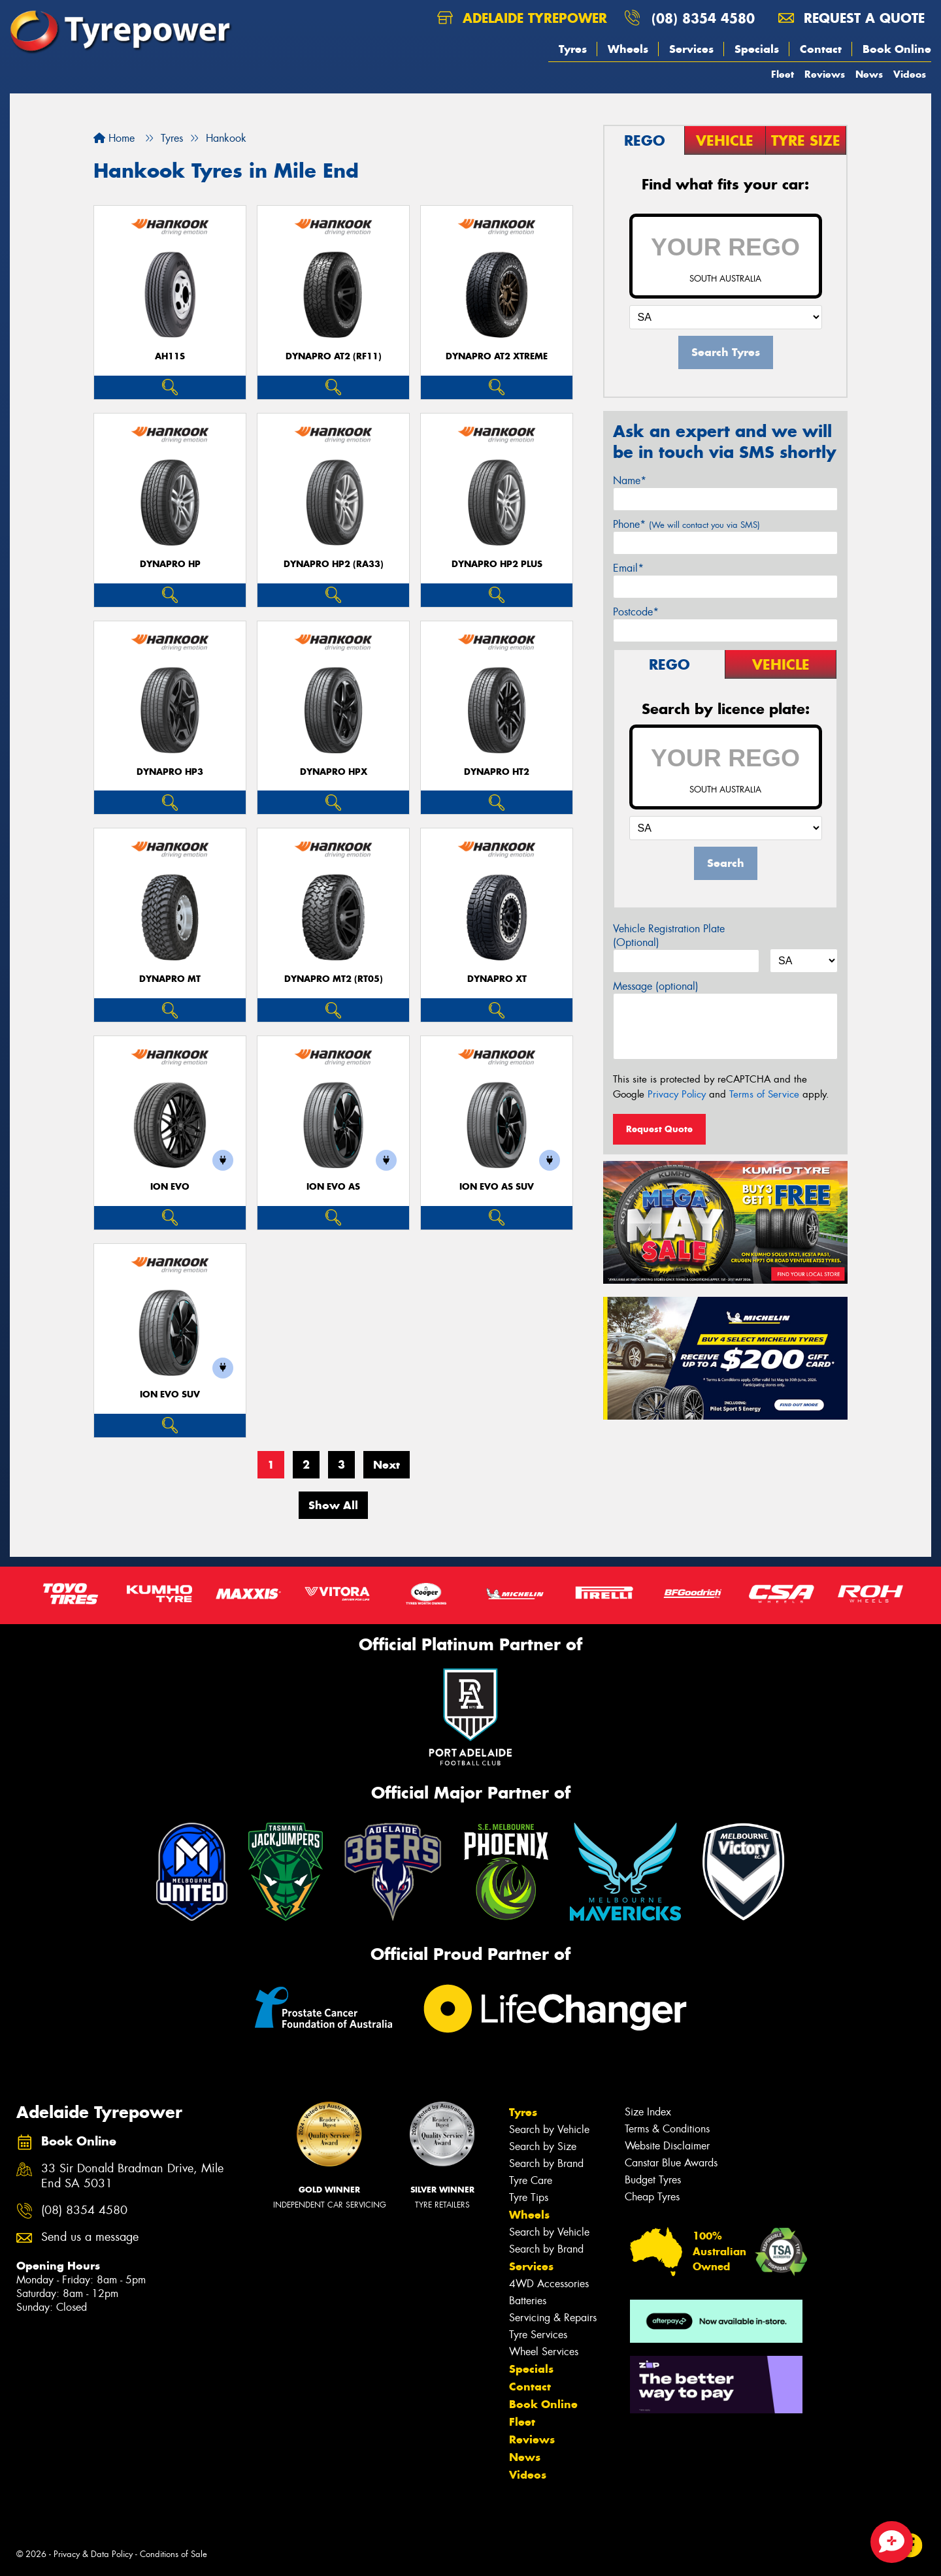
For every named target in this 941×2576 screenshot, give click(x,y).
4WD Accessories (549, 2284)
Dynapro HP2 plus (497, 564)
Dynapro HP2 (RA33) (334, 564)
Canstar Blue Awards (671, 2163)
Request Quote (659, 1129)
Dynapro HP (170, 564)
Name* (629, 480)
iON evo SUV (170, 1394)
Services (691, 49)
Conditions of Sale (173, 2554)
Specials (757, 49)
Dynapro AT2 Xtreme (497, 356)
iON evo (170, 1186)
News (869, 74)
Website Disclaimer (667, 2146)
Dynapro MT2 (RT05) (333, 979)
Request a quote (851, 18)
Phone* (686, 524)
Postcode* (636, 612)
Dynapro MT (170, 979)
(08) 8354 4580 (703, 18)
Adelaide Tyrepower (522, 18)
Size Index (648, 2112)
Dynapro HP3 (170, 771)
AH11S (170, 356)
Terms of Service (764, 1094)
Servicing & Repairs (553, 2317)
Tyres (573, 49)
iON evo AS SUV (496, 1186)
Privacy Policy (677, 1094)
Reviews (824, 74)
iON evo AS (333, 1186)
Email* (628, 568)
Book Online (897, 49)
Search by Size (542, 2146)
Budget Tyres (653, 2180)
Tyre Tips (528, 2197)
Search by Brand (546, 2163)
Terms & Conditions (667, 2129)
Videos (909, 74)
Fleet (782, 74)
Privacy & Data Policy (93, 2554)
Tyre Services (538, 2334)
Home (114, 138)
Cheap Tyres (652, 2197)
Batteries (527, 2300)
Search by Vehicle (549, 2129)
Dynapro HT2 (496, 771)
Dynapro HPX (333, 771)
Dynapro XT (497, 979)
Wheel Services (543, 2351)
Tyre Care (530, 2180)
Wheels (628, 49)
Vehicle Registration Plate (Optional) (669, 935)
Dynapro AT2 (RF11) (334, 356)
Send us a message (90, 2237)
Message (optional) (656, 986)
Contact (821, 49)
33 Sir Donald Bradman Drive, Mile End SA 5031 (132, 2176)
